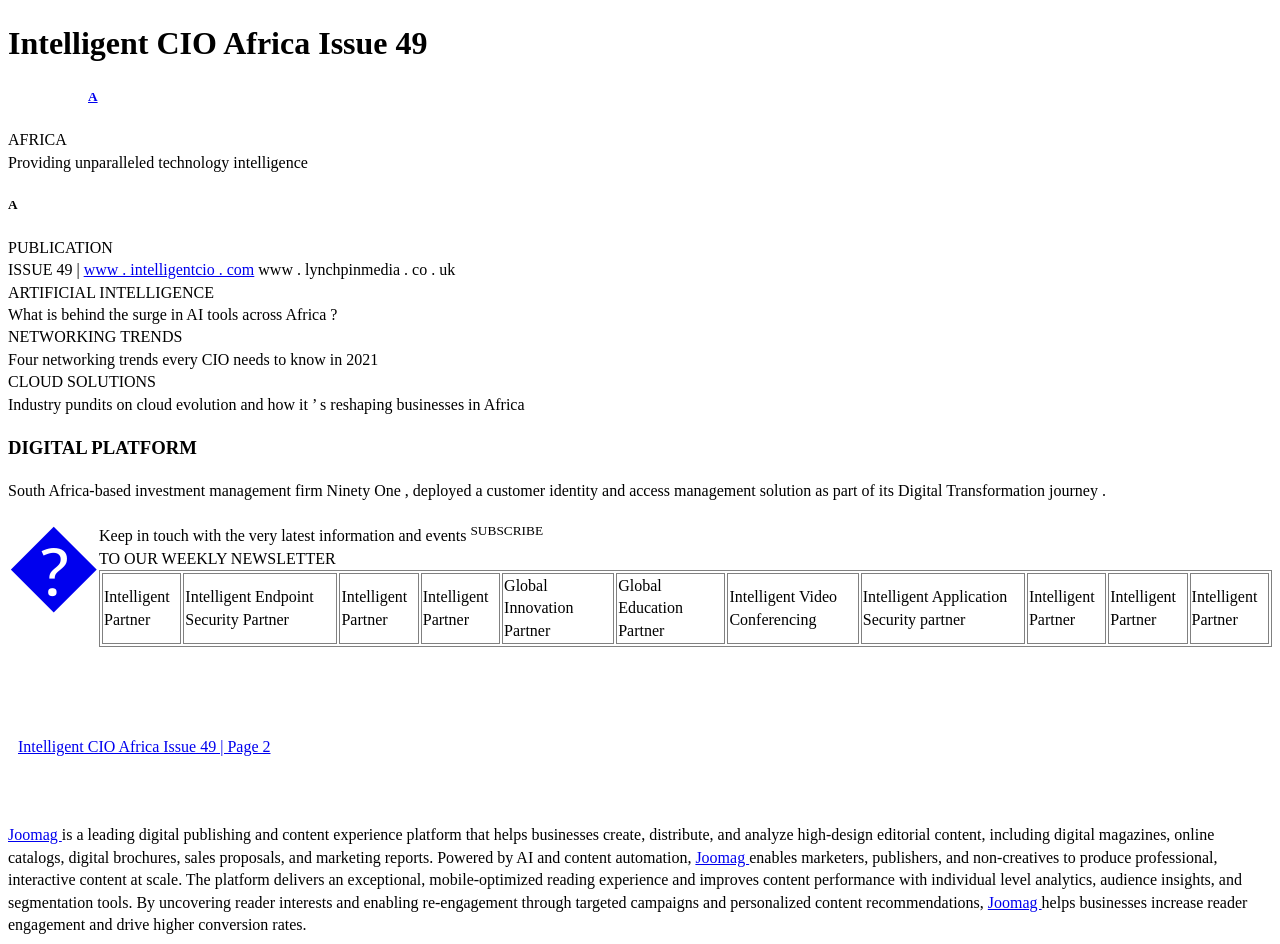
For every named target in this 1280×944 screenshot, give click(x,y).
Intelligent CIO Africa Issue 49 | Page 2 (144, 746)
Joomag (35, 834)
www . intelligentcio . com (169, 269)
